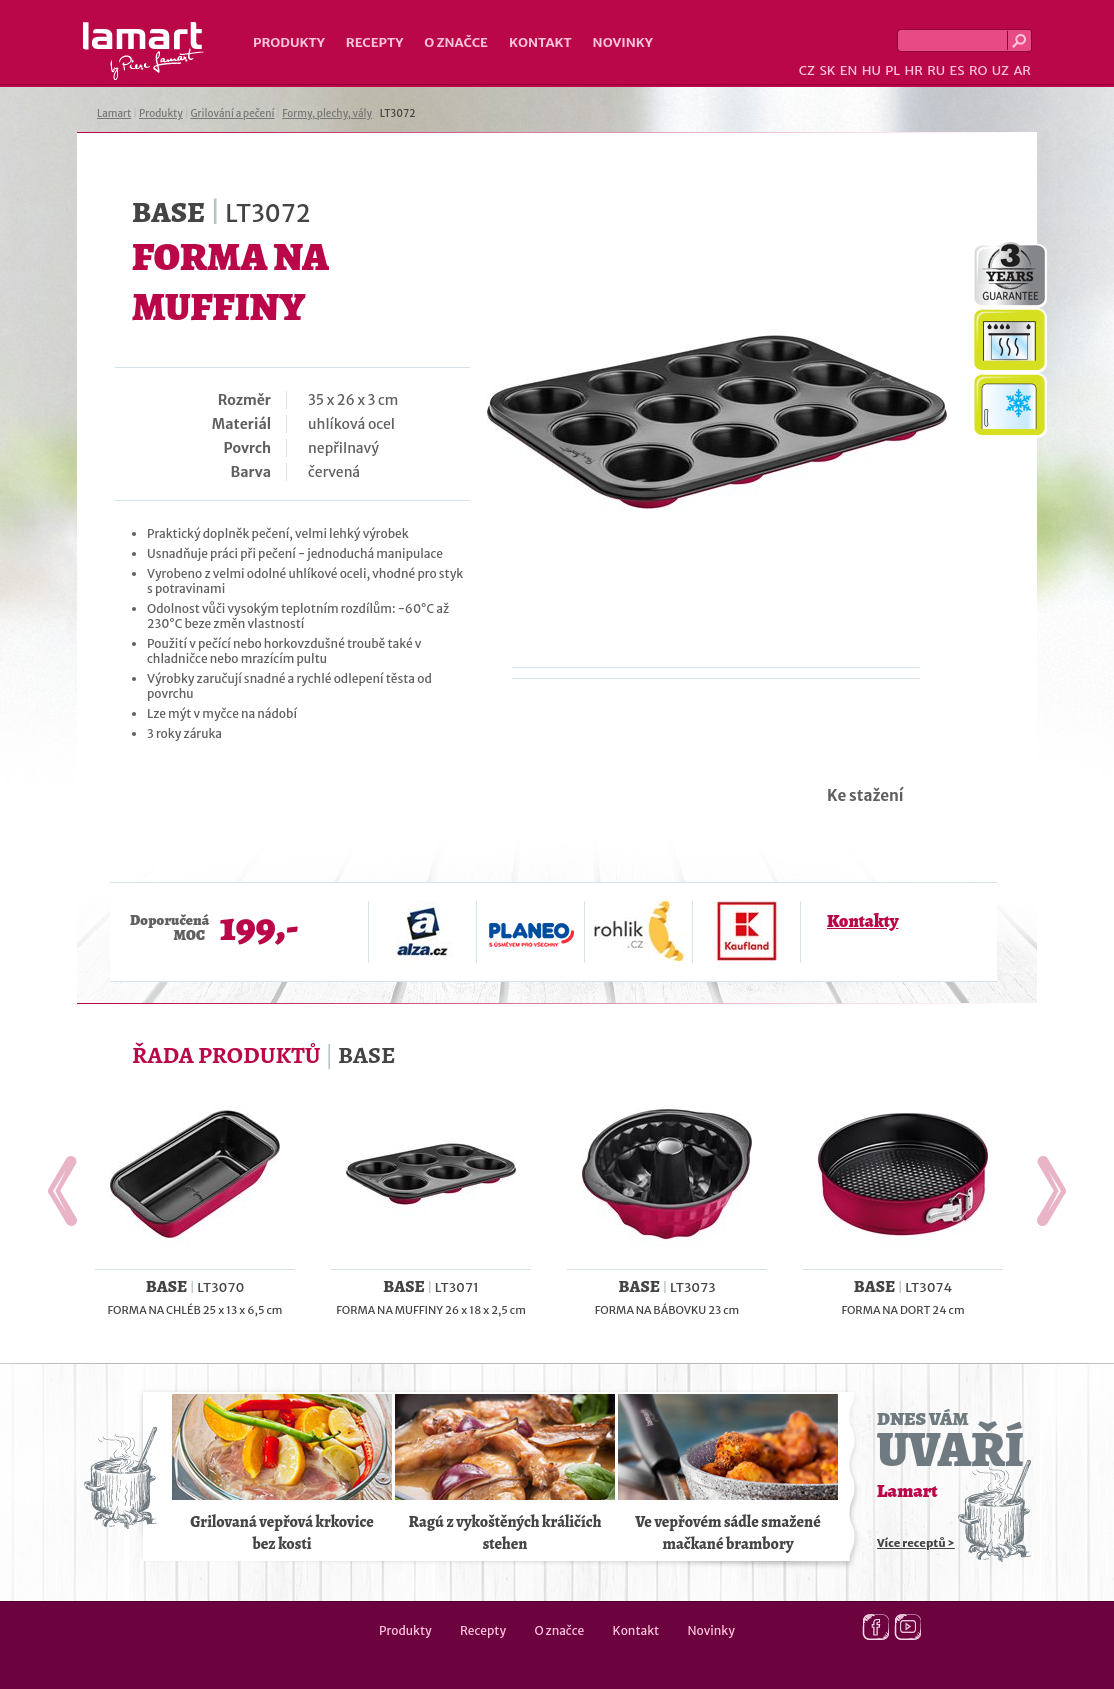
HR (913, 70)
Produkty (289, 42)
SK (827, 70)
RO (978, 70)
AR (1022, 70)
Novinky (623, 42)
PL (892, 70)
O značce (456, 42)
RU (936, 70)
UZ (1000, 70)
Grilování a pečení (233, 113)
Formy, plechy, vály (327, 113)
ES (957, 70)
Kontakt (540, 42)
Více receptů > (916, 1543)
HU (871, 70)
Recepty (374, 42)
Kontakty (862, 921)
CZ (807, 70)
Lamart (143, 51)
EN (849, 70)
